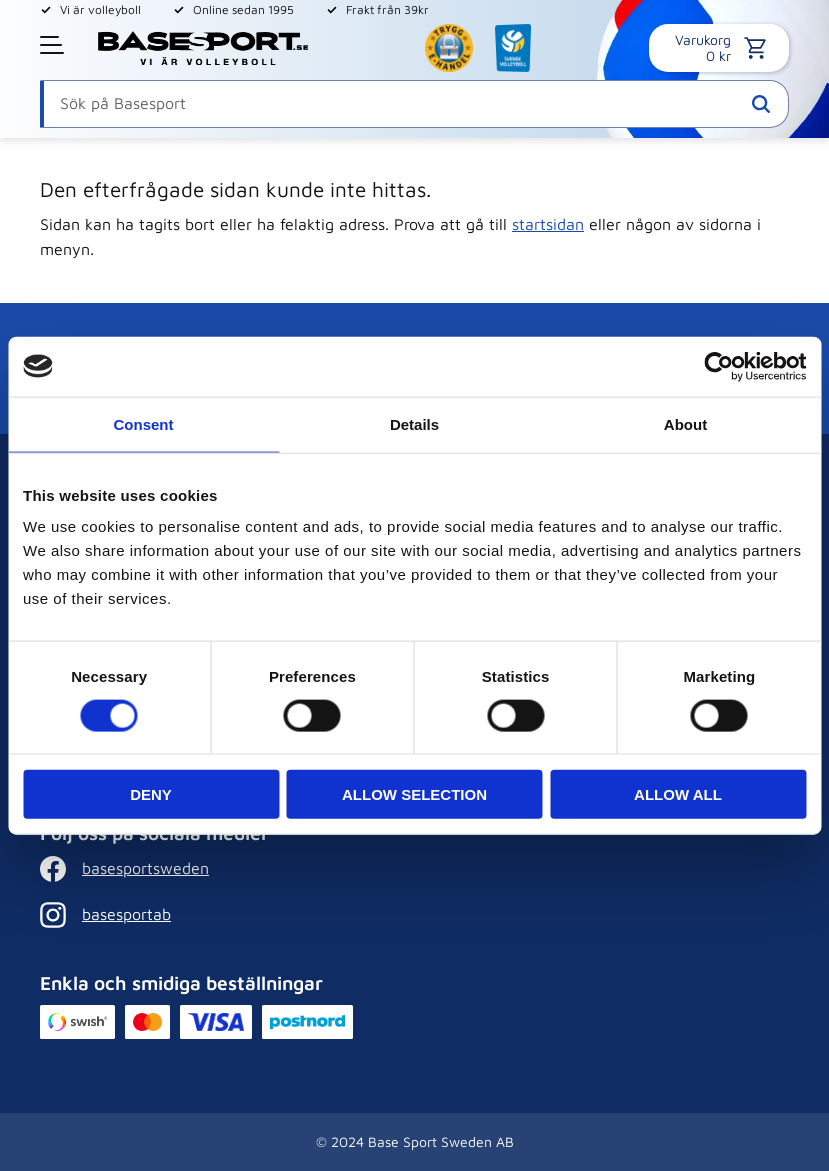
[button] (54, 45)
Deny (151, 794)
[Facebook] (202, 869)
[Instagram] (202, 915)
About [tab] (685, 423)
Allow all (678, 794)
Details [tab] (414, 423)
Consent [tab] (144, 423)
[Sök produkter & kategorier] (414, 104)
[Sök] (761, 104)
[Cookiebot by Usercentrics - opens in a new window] (718, 366)
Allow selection (414, 794)
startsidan (548, 224)
